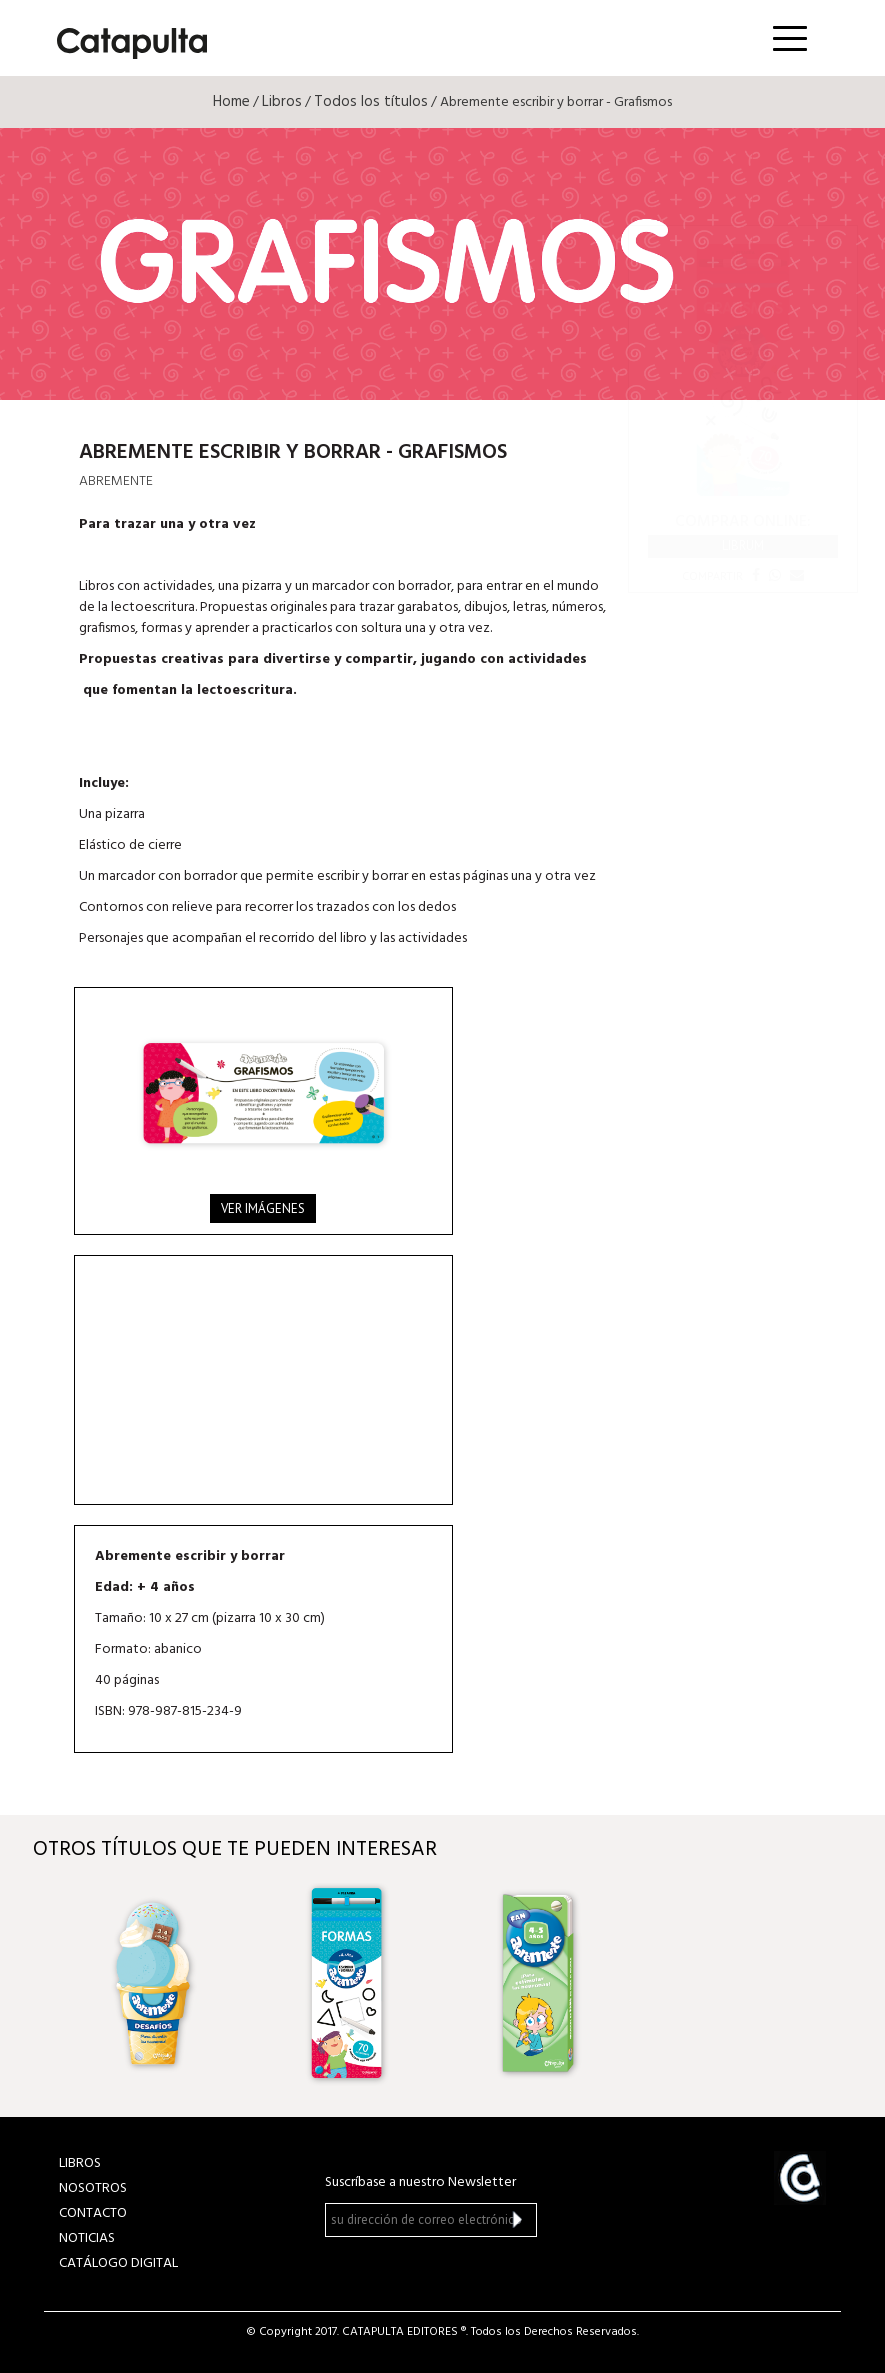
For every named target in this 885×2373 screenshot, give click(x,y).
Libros (282, 102)
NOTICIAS (87, 2238)
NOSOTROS (93, 2188)
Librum (743, 545)
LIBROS (80, 2163)
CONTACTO (93, 2213)
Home (231, 102)
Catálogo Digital (118, 2263)
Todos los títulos (371, 102)
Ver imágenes (263, 1208)
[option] (156, 1983)
